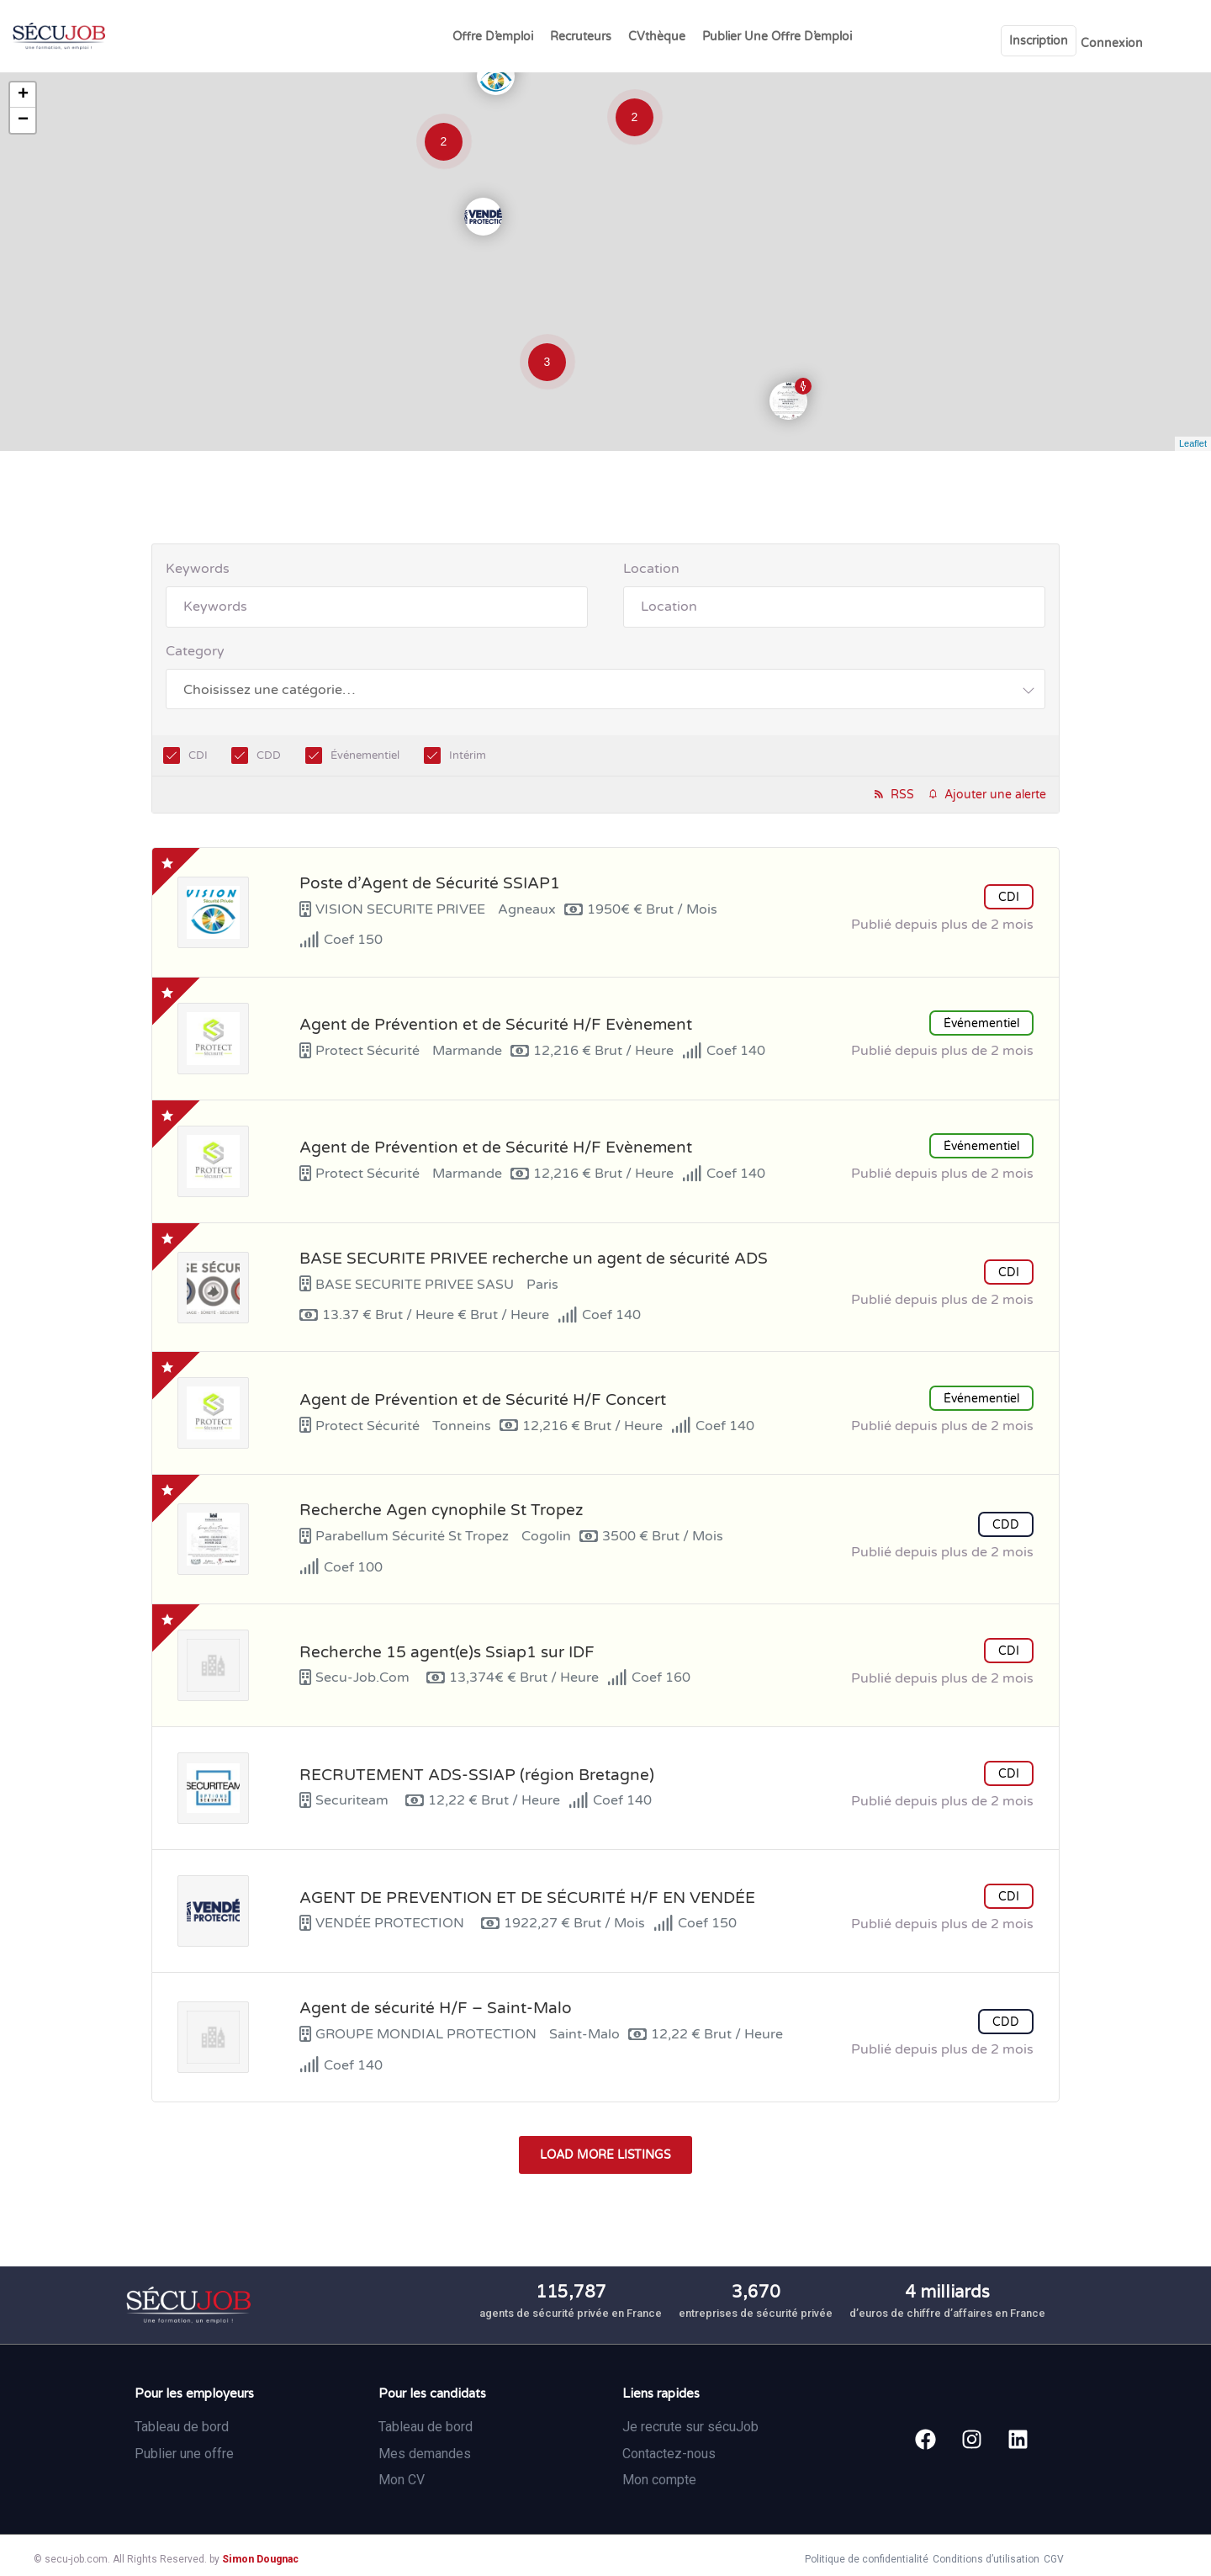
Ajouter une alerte (995, 794)
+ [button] (23, 95)
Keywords (198, 568)
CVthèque (656, 36)
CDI (198, 755)
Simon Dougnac (260, 2559)
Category (195, 651)
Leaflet (1193, 443)
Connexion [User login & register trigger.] (1112, 43)
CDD (268, 755)
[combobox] (605, 689)
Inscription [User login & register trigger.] (1038, 41)
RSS (902, 794)
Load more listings (605, 2155)
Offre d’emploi (492, 36)
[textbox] (269, 689)
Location (651, 568)
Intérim (467, 755)
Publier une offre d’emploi (777, 36)
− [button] (23, 120)
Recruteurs (580, 36)
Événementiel (365, 755)
